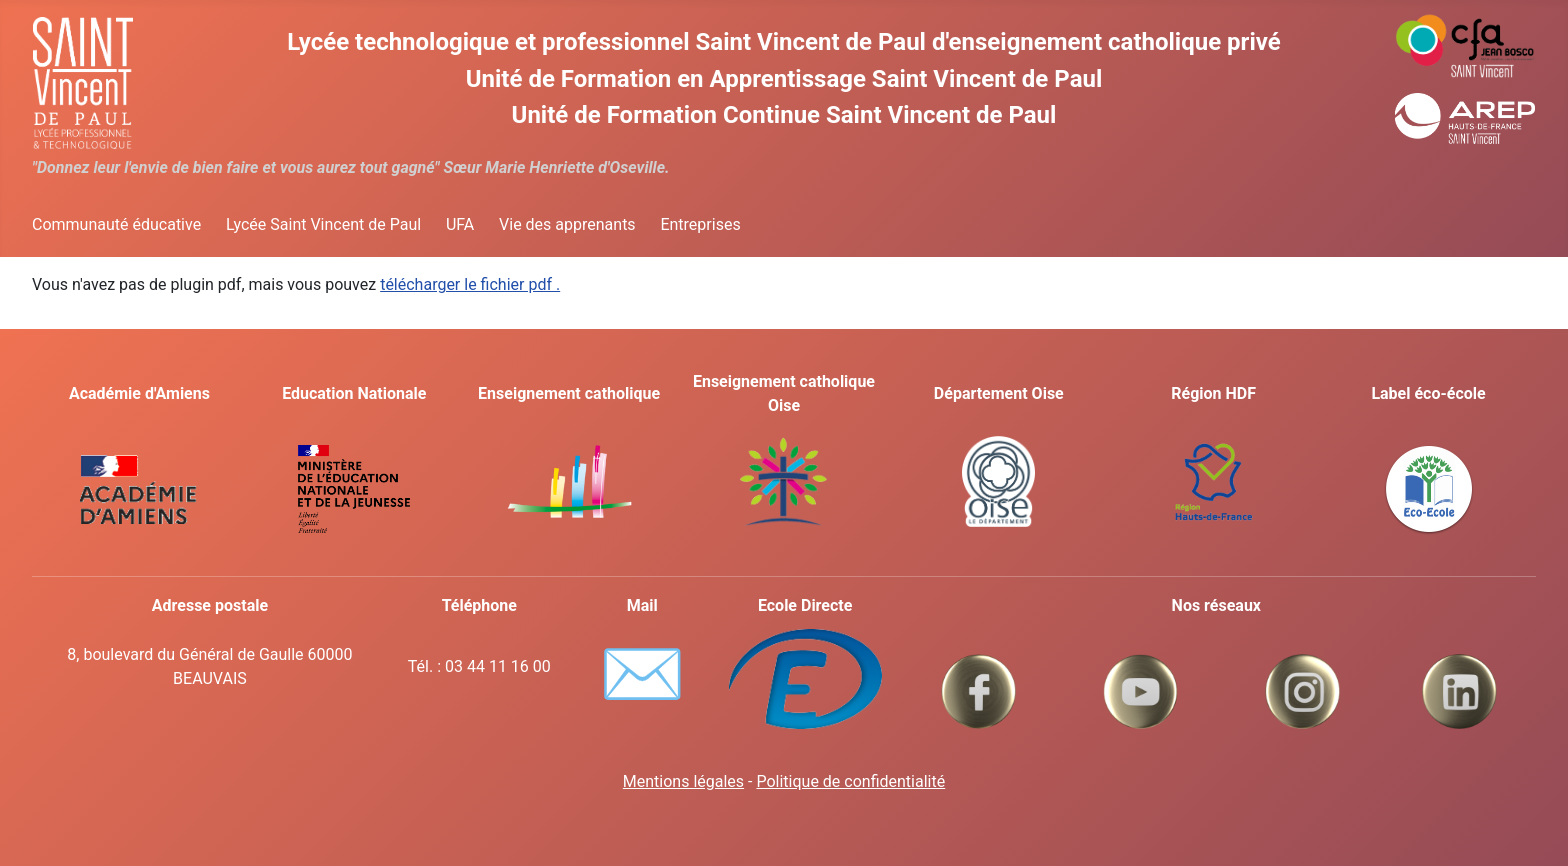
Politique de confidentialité (850, 781)
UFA (460, 224)
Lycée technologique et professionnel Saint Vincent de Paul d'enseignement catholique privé (783, 42)
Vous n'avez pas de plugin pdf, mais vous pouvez (296, 284)
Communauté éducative (116, 224)
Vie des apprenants (567, 224)
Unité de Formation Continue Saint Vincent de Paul (784, 115)
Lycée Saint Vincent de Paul (323, 224)
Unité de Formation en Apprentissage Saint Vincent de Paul (784, 79)
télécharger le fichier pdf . (470, 284)
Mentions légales (683, 781)
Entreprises (700, 224)
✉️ (642, 674)
